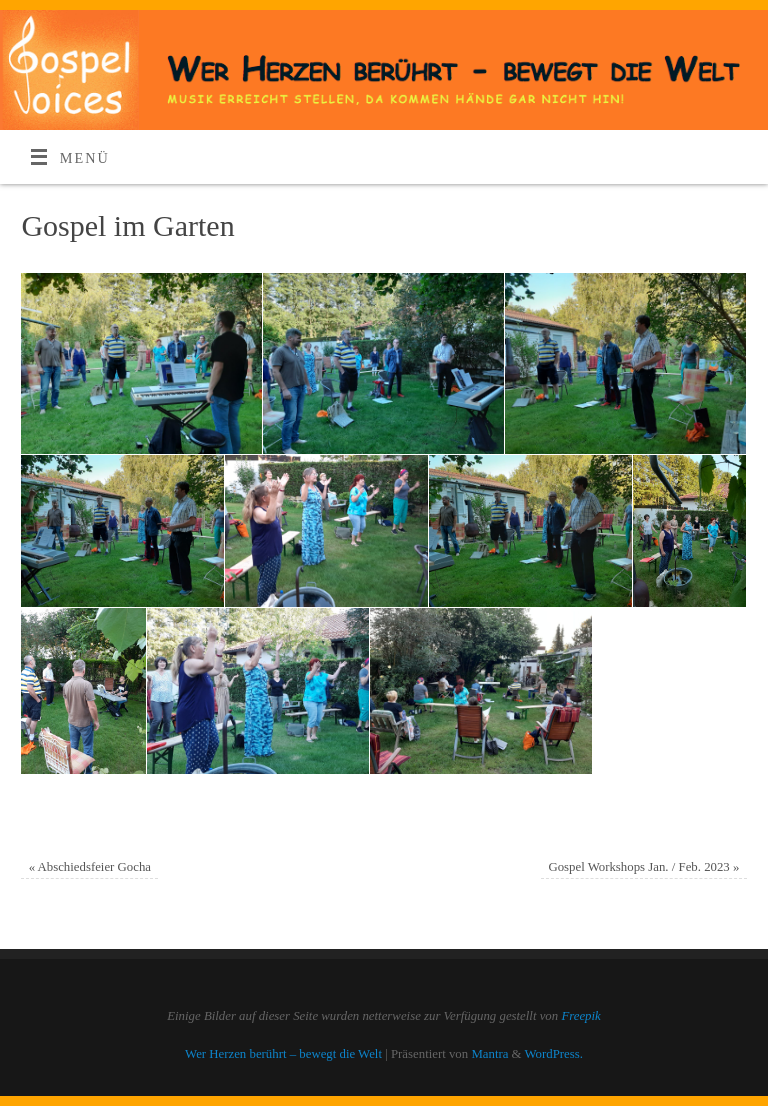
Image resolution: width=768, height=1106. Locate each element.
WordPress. (554, 1054)
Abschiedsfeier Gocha (90, 867)
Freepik (580, 1016)
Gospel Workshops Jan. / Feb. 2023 (643, 867)
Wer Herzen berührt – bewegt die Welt (283, 1054)
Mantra (489, 1054)
